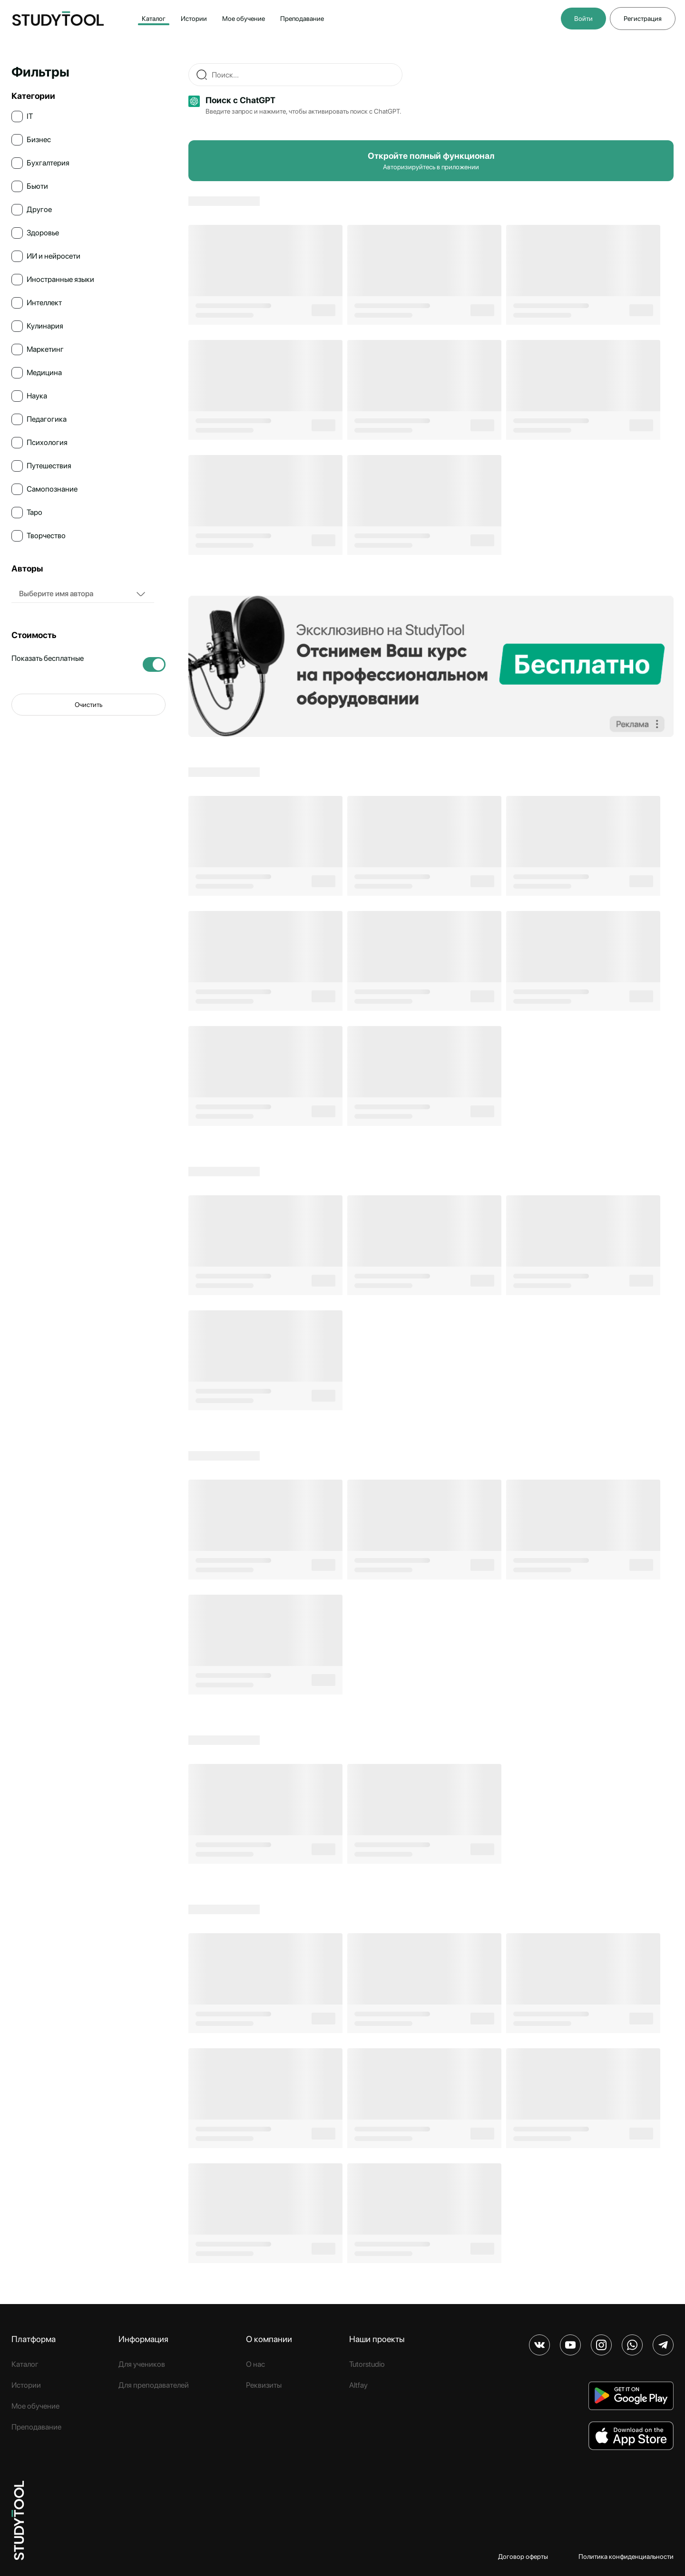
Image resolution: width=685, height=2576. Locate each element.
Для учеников (141, 2364)
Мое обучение (243, 18)
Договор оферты (523, 2556)
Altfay (358, 2385)
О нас (255, 2364)
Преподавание (302, 18)
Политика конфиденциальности (626, 2556)
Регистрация (643, 18)
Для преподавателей (153, 2385)
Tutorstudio (367, 2364)
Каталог (154, 18)
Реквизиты (264, 2385)
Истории (194, 18)
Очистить (88, 704)
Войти (583, 18)
